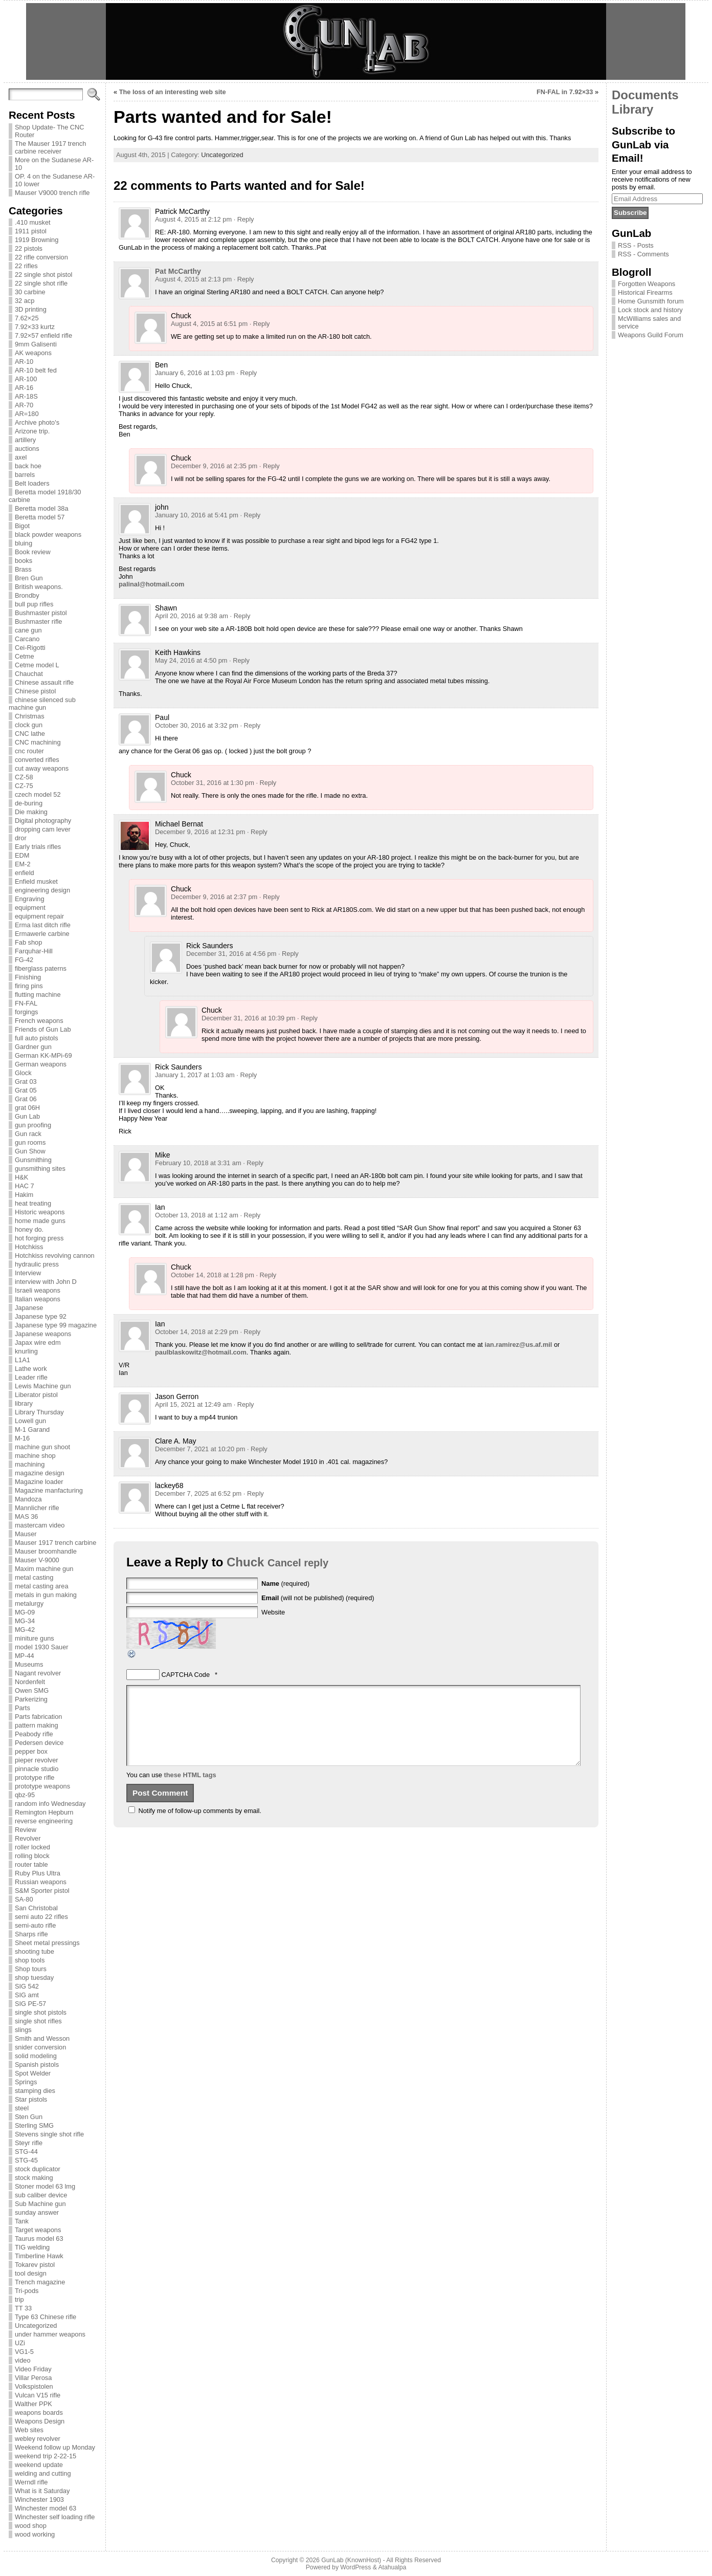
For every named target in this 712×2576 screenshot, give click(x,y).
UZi (20, 2343)
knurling (26, 1351)
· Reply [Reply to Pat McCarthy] (244, 279)
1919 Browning (36, 240)
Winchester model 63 (45, 2508)
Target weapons (38, 2230)
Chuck (245, 1562)
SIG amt (27, 1995)
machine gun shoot (42, 1447)
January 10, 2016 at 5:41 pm (196, 515)
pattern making (36, 1725)
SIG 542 (27, 1986)
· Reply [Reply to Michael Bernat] (257, 832)
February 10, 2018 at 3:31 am (198, 1163)
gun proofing (33, 1125)
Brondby (27, 595)
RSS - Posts (636, 245)
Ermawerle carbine (42, 933)
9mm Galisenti (36, 344)
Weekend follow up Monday (55, 2447)
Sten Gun (28, 2117)
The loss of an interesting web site (172, 92)
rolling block (32, 1856)
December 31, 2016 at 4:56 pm (231, 953)
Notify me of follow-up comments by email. (200, 1826)
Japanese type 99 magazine (56, 1325)
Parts (22, 1708)
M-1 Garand (32, 1429)
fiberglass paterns (40, 968)
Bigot (22, 526)
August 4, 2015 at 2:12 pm (193, 219)
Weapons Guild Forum (650, 335)
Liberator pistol (36, 1395)
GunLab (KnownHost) (351, 2560)
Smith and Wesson (42, 2038)
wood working (35, 2534)
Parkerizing (31, 1699)
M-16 (22, 1438)
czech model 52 (38, 794)
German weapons (40, 1064)
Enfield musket (36, 881)
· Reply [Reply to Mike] (253, 1163)
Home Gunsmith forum (651, 301)
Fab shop (28, 942)
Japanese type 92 (40, 1316)
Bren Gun (29, 578)
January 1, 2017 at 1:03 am (195, 1075)
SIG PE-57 (30, 2003)
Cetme (24, 656)
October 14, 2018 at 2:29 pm (196, 1332)
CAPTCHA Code (186, 1674)
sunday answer (37, 2212)
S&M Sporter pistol (42, 1890)
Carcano (27, 639)
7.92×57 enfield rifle (43, 335)
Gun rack (28, 1134)
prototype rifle (35, 1777)
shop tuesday (34, 1977)
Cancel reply (298, 1562)
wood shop (31, 2525)
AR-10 (24, 361)
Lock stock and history (650, 310)
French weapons (39, 1020)
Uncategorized (36, 2325)
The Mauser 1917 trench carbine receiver (50, 147)
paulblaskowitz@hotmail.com (201, 1352)
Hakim (24, 1194)
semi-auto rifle (35, 1925)
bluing (23, 543)
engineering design (42, 890)
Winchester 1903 (39, 2499)
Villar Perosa (33, 2378)
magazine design (39, 1473)
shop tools (29, 1960)
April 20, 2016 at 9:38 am (191, 616)
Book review (33, 552)
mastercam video (39, 1525)
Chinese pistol (35, 691)
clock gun (28, 725)
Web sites (29, 2430)
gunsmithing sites (40, 1168)
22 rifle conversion (41, 257)
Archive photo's (37, 422)
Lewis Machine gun (43, 1386)
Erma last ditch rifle (43, 925)
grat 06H (27, 1107)
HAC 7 (24, 1186)
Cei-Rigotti (30, 647)
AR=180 (27, 414)
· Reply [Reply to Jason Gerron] (244, 1404)
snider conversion (40, 2047)
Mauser (26, 1534)
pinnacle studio (36, 1769)
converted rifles (37, 759)
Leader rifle (31, 1377)
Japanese (29, 1308)
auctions (27, 448)
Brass (23, 569)
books (23, 560)
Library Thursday (39, 1412)
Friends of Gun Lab (43, 1029)
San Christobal (36, 1908)
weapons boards (39, 2412)
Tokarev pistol (35, 2264)
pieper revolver (36, 1760)
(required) (285, 1583)
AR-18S (26, 396)
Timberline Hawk (39, 2256)
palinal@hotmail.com (151, 584)
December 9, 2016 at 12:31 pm (200, 832)
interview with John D (46, 1281)
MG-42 (25, 1629)
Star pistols (31, 2099)
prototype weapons (42, 1786)
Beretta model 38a (42, 508)
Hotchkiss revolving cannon (55, 1255)
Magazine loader (39, 1482)
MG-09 (25, 1612)
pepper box (31, 1751)
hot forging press (39, 1238)
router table (31, 1864)
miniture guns (34, 1638)
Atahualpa (392, 2567)
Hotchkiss (29, 1247)
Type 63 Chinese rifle (45, 2317)
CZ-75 (24, 786)
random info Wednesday (50, 1803)
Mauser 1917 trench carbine (55, 1542)
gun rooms (30, 1142)
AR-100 (26, 379)
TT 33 (23, 2308)
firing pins (29, 986)
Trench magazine (40, 2282)
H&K (21, 1177)
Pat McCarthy (178, 271)
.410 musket (33, 222)
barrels (25, 474)
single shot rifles (38, 2021)
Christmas (29, 716)
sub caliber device (41, 2195)
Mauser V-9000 (37, 1560)
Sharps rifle (31, 1934)
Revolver (28, 1838)
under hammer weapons (50, 2334)
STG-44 (26, 2151)
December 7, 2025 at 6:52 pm (198, 1493)
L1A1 (22, 1360)
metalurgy (29, 1603)
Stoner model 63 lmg (45, 2186)
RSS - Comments (643, 254)
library (24, 1403)
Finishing (28, 977)
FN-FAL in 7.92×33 (565, 92)
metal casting (34, 1577)
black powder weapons (48, 534)
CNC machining (38, 742)
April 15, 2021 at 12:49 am (193, 1404)
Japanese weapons (43, 1334)
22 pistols (28, 248)
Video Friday (33, 2369)
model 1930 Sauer (42, 1647)
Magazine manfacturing (49, 1490)
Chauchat (29, 674)
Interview (28, 1273)
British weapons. (39, 587)
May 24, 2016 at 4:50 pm (191, 660)
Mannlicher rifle (37, 1508)
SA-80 (24, 1899)
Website (273, 1612)
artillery (25, 440)
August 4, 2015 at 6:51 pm (209, 324)
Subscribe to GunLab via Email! (643, 144)
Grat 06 (26, 1099)
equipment (30, 907)
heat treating (33, 1203)
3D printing (31, 309)
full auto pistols (36, 1038)
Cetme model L (37, 665)
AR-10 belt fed (36, 370)
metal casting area (42, 1586)
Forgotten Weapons (646, 284)
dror (21, 838)
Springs (26, 2082)
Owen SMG (32, 1690)
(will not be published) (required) (317, 1598)
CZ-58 (24, 777)
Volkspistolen (34, 2386)
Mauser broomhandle (46, 1551)
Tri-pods (26, 2291)
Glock (23, 1073)
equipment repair (39, 916)
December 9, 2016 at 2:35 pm (214, 466)
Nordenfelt (30, 1682)
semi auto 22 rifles (41, 1916)
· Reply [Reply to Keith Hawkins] (239, 660)
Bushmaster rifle (38, 621)
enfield (24, 873)
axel (21, 457)
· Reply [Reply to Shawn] (240, 616)
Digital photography (43, 820)
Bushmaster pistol (41, 613)
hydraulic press (37, 1264)
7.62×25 (27, 318)
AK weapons (33, 353)
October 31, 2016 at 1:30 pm (212, 783)
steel (22, 2108)
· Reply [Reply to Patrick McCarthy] (244, 219)
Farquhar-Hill (34, 951)
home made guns (40, 1221)
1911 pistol (31, 231)
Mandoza (28, 1499)
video (23, 2360)
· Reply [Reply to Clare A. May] (257, 1449)
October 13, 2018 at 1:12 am (196, 1215)
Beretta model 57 (39, 517)
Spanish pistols (37, 2064)
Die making (31, 812)
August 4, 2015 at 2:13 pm (193, 279)
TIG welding (32, 2247)
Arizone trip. (32, 431)
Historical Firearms (645, 292)
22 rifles (26, 266)
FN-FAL (26, 1003)
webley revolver (37, 2438)
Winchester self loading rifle (55, 2517)
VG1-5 (24, 2351)
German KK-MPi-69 (43, 1055)
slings (23, 2030)
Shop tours (31, 1969)
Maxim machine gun (44, 1569)
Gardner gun (33, 1047)
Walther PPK (33, 2404)
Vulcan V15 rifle (37, 2395)
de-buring (28, 803)
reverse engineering (44, 1821)
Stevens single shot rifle (49, 2134)
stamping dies (35, 2090)
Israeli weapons (37, 1290)
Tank (22, 2221)
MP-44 (24, 1656)
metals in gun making (46, 1595)
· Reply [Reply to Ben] (246, 373)
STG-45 (26, 2160)
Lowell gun (30, 1421)
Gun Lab (27, 1116)
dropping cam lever (43, 829)
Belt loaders (32, 483)
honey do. (29, 1229)
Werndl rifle (31, 2482)
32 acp (24, 300)
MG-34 (25, 1621)
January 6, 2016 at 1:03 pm (195, 373)
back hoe (28, 466)
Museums (29, 1664)
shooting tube (34, 1951)
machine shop (35, 1455)
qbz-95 (25, 1795)
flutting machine (38, 994)
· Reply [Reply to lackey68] (253, 1493)
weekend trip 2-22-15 (45, 2456)
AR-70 (24, 405)
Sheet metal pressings (47, 1943)
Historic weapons (39, 1212)
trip (19, 2299)
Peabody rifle (34, 1734)
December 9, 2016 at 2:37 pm (214, 897)
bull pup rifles (34, 604)
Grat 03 (26, 1081)
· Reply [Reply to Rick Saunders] (288, 953)
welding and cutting (43, 2473)
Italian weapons (37, 1299)
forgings (26, 1012)
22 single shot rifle (41, 283)
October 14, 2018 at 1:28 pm (212, 1275)
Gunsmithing (33, 1160)
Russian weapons (40, 1882)
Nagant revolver (38, 1673)
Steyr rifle (28, 2143)
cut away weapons (42, 768)
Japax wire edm (38, 1342)
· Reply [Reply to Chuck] (260, 324)
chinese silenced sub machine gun (42, 703)
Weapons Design (39, 2421)
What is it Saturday (42, 2491)
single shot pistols (40, 2012)
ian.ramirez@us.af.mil (518, 1344)
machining (29, 1464)
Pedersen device (39, 1743)
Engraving (29, 899)
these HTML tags (190, 1790)
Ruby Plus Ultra (37, 1873)
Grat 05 (26, 1090)
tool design (31, 2273)
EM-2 (23, 864)
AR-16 (24, 387)
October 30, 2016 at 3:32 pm (196, 725)
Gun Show (30, 1151)
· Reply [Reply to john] (250, 515)
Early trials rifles (38, 846)
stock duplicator (37, 2169)
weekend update (39, 2465)
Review (25, 1829)
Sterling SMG (34, 2125)
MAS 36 (26, 1516)
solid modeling (36, 2056)
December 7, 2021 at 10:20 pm (200, 1449)
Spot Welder (33, 2073)
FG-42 (24, 960)
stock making (34, 2177)
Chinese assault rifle (44, 682)
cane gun (28, 630)
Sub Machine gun (40, 2204)
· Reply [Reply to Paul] (250, 725)
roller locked (32, 1847)
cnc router (29, 751)
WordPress (355, 2567)
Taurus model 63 (39, 2238)
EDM (22, 855)
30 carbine (30, 292)
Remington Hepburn (44, 1812)
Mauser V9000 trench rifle (52, 193)
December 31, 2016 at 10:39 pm (249, 1018)
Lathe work (31, 1368)
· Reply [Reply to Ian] (250, 1215)
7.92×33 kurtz (35, 327)
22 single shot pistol (43, 274)
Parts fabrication (38, 1716)
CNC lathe (30, 733)
